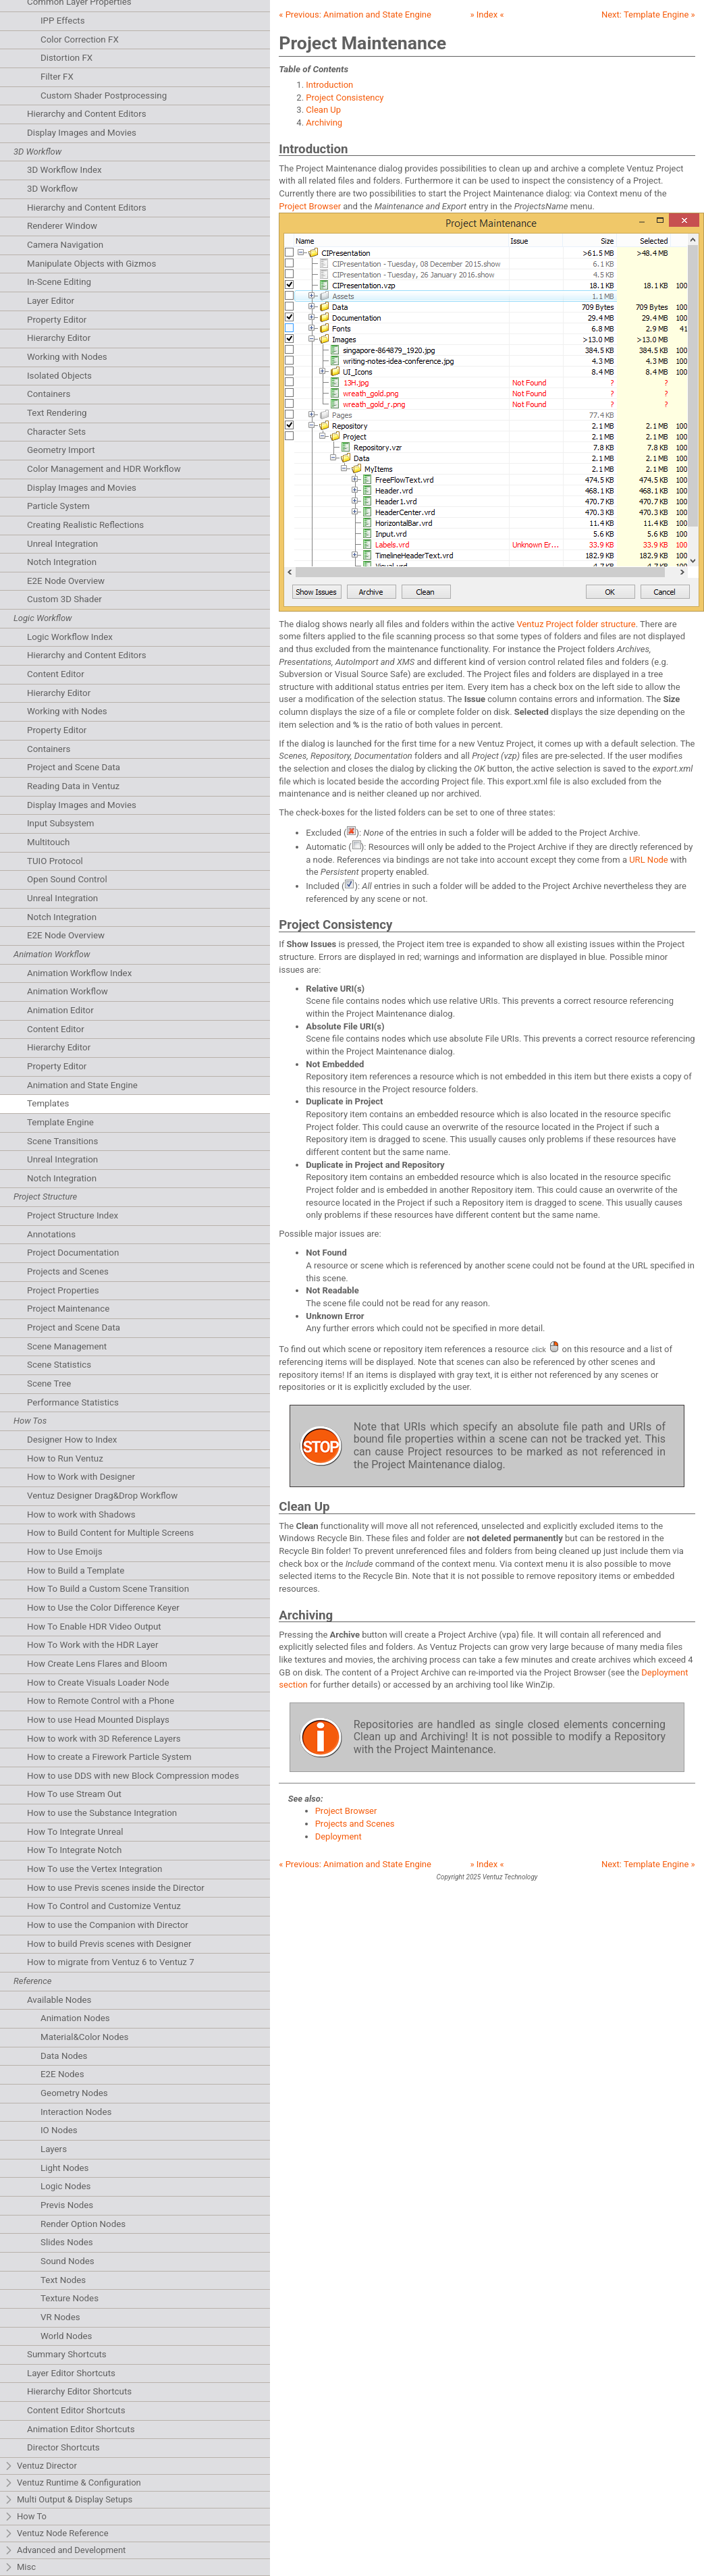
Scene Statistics (59, 1365)
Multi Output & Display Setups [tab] (68, 2500)
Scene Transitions (62, 1141)
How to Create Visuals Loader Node (98, 1683)
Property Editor (56, 320)
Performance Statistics (73, 1402)
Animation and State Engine (82, 1085)
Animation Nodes (75, 2018)
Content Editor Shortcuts (76, 2410)
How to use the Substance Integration (102, 1813)
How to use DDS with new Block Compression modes (133, 1776)
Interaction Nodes (75, 2112)
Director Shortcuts (63, 2447)
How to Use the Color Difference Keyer (103, 1608)
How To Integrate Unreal (75, 1832)
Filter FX (57, 77)
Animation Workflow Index (79, 973)
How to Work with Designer (81, 1477)
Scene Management (67, 1346)
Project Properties (63, 1290)
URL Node (648, 860)
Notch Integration (62, 562)
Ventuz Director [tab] (40, 2466)
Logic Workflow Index (70, 637)
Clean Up (323, 110)
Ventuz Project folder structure (575, 624)
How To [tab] (25, 2517)
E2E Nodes (62, 2074)
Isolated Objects (59, 376)
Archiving (324, 122)
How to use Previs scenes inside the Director (116, 1888)
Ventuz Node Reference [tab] (56, 2534)
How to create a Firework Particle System (109, 1757)
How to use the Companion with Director (107, 1925)
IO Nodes (59, 2130)
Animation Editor (60, 1010)
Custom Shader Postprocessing (103, 95)
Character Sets (56, 432)
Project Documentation (73, 1252)
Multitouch (48, 842)
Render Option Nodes (83, 2224)
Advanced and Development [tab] (65, 2550)
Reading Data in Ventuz (73, 786)
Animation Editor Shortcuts (81, 2429)
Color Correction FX (79, 39)
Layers (53, 2149)
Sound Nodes (67, 2261)
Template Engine (60, 1122)
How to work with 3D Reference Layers (104, 1739)
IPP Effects (62, 21)
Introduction (329, 85)
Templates (48, 1103)
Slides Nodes (66, 2242)
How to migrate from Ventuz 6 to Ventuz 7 (110, 1962)
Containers (48, 394)
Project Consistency (344, 97)
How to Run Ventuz (65, 1458)
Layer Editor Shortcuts (71, 2373)
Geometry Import (61, 450)
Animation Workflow (67, 991)
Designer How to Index (72, 1439)
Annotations (51, 1234)
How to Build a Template (75, 1570)
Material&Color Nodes (84, 2037)
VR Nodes (60, 2317)
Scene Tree (49, 1383)
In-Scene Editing (59, 282)
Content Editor (55, 674)
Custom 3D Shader (64, 599)
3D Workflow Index (64, 170)
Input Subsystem (60, 823)
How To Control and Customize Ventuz (104, 1906)
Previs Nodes (66, 2205)
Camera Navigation (65, 245)
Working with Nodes (67, 357)
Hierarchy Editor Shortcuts (79, 2391)
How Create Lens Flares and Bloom (97, 1664)
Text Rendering (56, 413)
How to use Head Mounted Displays (98, 1720)
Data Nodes (64, 2056)
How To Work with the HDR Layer (92, 1645)
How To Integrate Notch (74, 1850)
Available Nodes (59, 2000)
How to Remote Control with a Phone (100, 1701)
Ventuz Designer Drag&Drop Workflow (102, 1496)
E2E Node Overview (66, 581)
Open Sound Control (67, 879)
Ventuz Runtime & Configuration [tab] (72, 2483)
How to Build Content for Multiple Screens (110, 1533)
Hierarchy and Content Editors (86, 114)
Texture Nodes (69, 2298)
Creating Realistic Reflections (85, 525)
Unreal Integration (62, 544)
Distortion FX (66, 58)
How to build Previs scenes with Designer (109, 1944)
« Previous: (355, 14)
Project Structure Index (72, 1215)
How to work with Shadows (81, 1514)
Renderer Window (62, 226)
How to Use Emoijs (65, 1552)
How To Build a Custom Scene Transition (108, 1589)
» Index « (487, 14)
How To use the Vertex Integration (94, 1869)
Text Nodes (63, 2280)
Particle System (58, 506)
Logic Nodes (65, 2186)
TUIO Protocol (55, 861)
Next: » (648, 14)
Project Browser (310, 206)
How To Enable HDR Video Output (94, 1626)
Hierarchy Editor (58, 338)
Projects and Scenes (68, 1271)
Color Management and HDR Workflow (104, 469)
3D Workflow (52, 189)
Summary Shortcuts (67, 2354)
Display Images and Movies (81, 133)
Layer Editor (50, 301)
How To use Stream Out (74, 1794)
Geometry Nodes (74, 2093)
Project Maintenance (68, 1309)
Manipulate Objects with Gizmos (91, 264)
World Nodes (66, 2336)
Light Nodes (64, 2168)
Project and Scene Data (73, 767)
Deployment (338, 1836)
